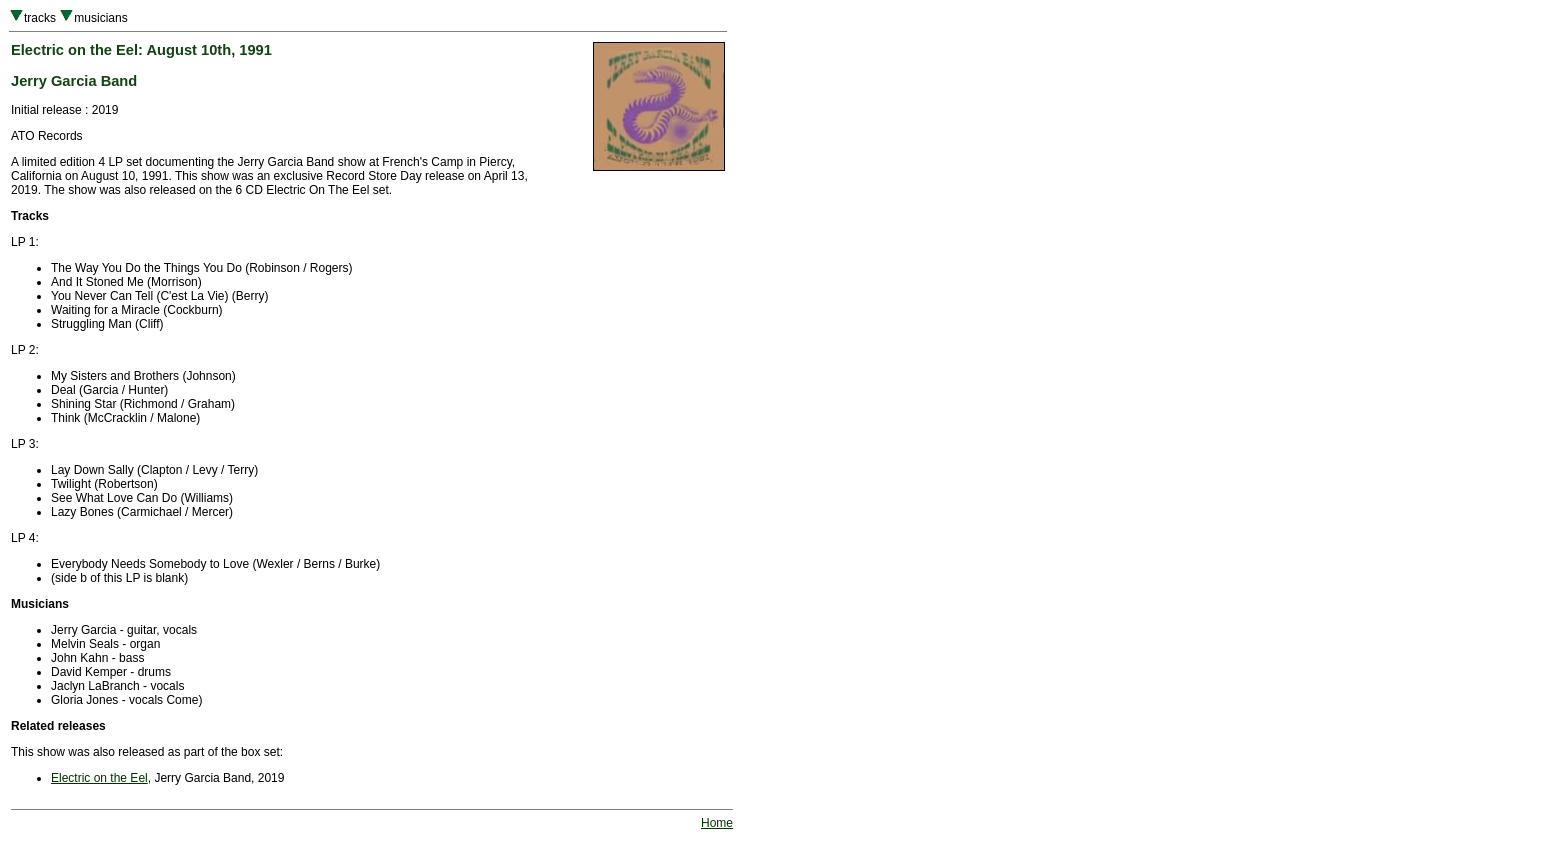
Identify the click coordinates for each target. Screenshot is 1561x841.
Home (717, 823)
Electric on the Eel (99, 778)
